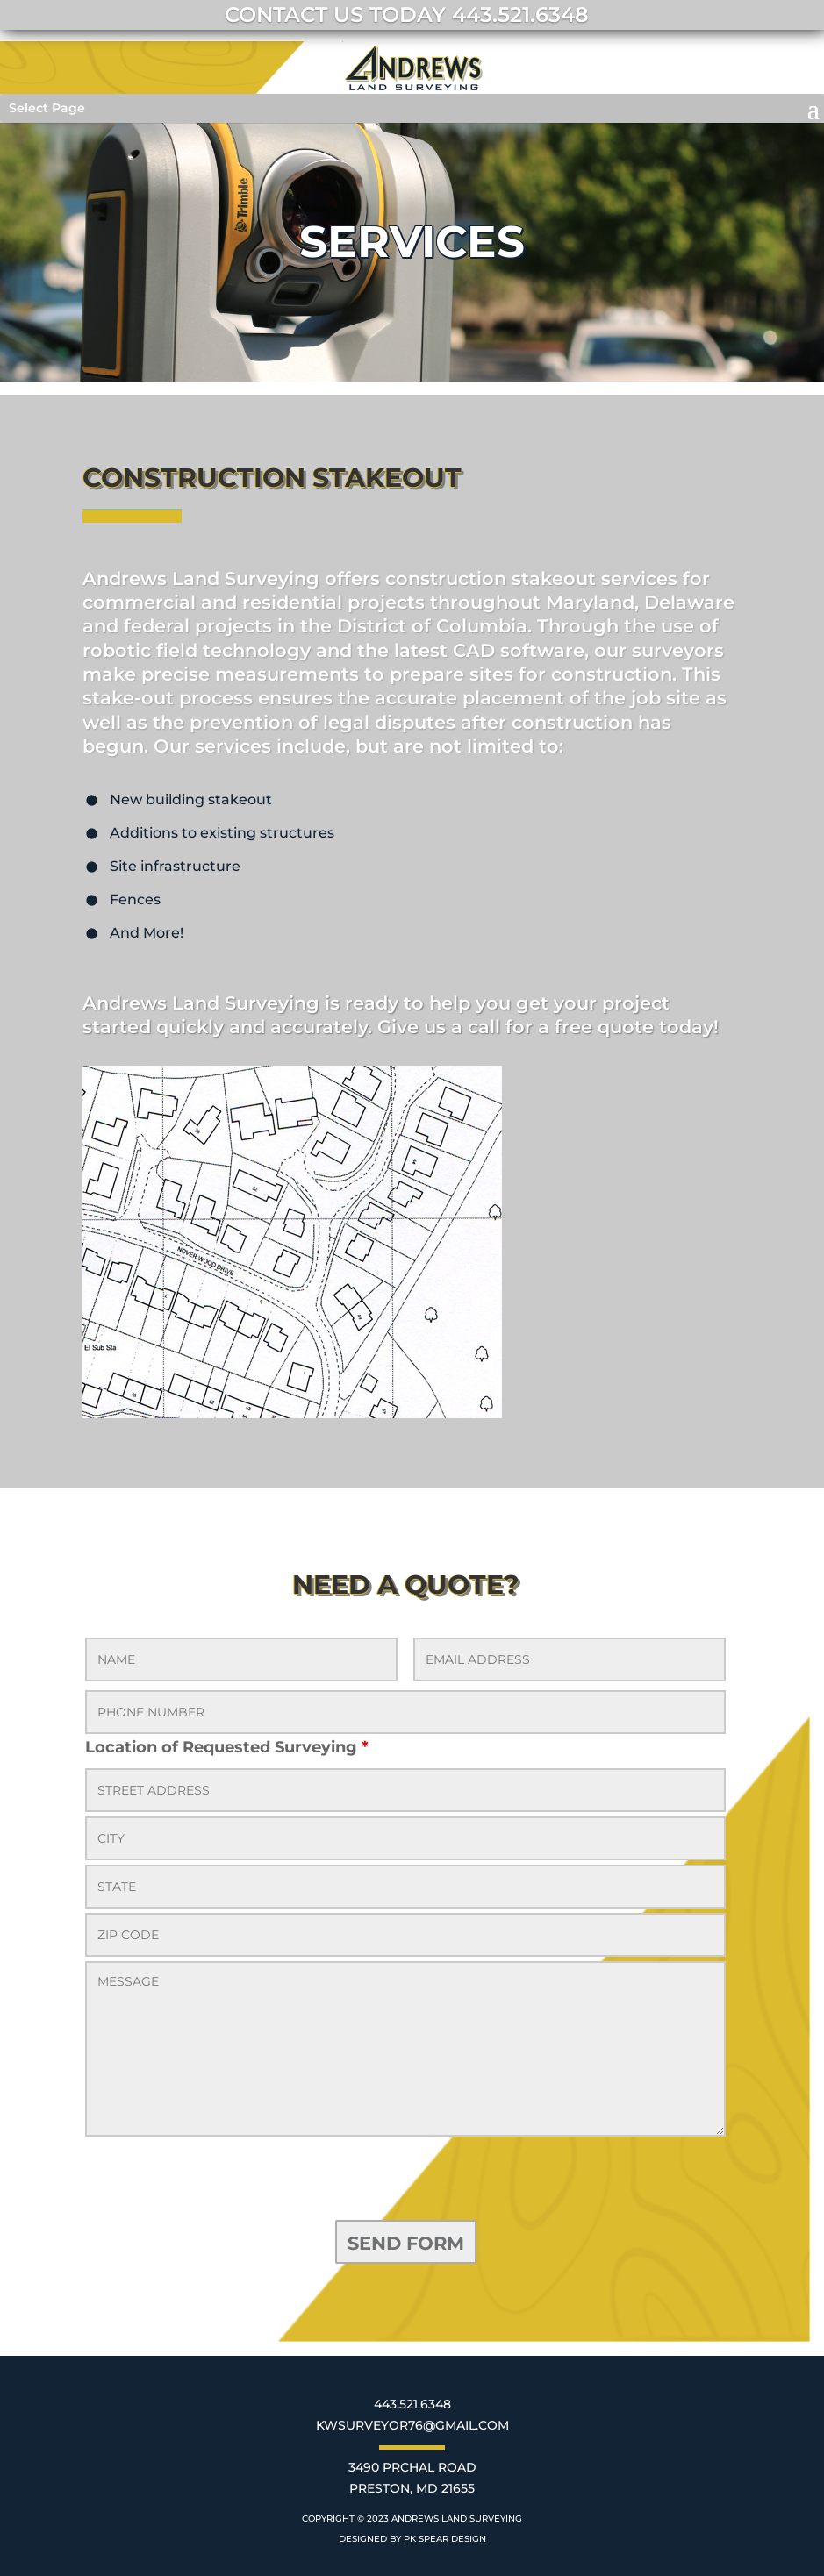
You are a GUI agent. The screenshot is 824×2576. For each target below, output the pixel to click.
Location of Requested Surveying (227, 1747)
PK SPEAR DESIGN (445, 2538)
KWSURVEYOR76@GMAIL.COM (412, 2425)
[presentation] (218, 2181)
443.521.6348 (412, 2404)
